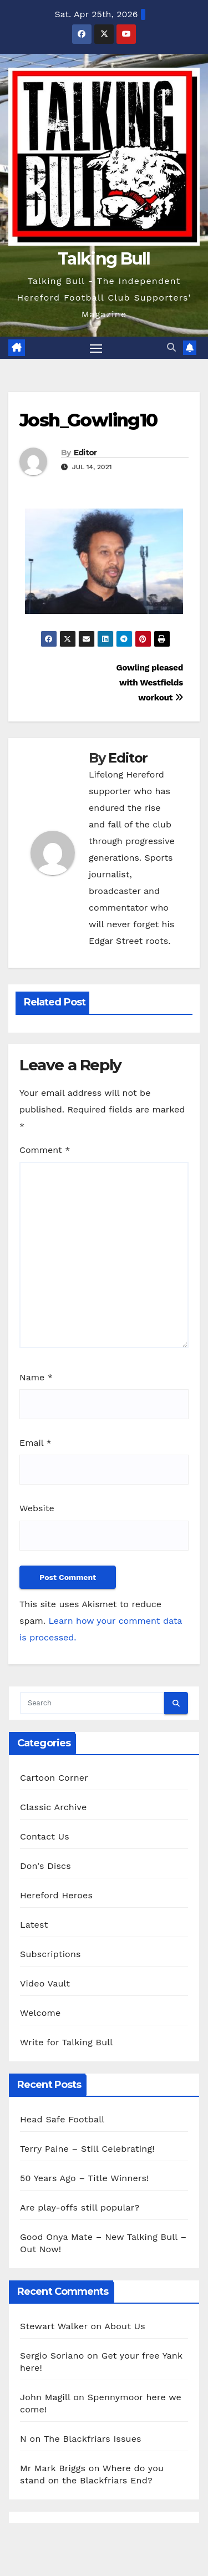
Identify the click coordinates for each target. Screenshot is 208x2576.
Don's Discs (45, 1866)
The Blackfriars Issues (92, 2438)
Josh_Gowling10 (88, 420)
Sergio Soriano (52, 2355)
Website (36, 1508)
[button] (171, 347)
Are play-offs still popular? (79, 2207)
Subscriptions (50, 1954)
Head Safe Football (62, 2119)
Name (36, 1377)
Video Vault (45, 1983)
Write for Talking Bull (66, 2042)
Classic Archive (53, 1807)
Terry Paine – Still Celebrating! (87, 2148)
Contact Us (44, 1836)
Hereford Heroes (56, 1895)
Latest (34, 1924)
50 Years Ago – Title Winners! (84, 2178)
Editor (85, 453)
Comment (44, 1150)
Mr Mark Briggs (52, 2468)
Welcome (40, 2013)
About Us (124, 2326)
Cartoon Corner (54, 1777)
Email (35, 1442)
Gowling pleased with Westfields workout (149, 683)
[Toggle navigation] (96, 347)
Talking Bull (104, 258)
